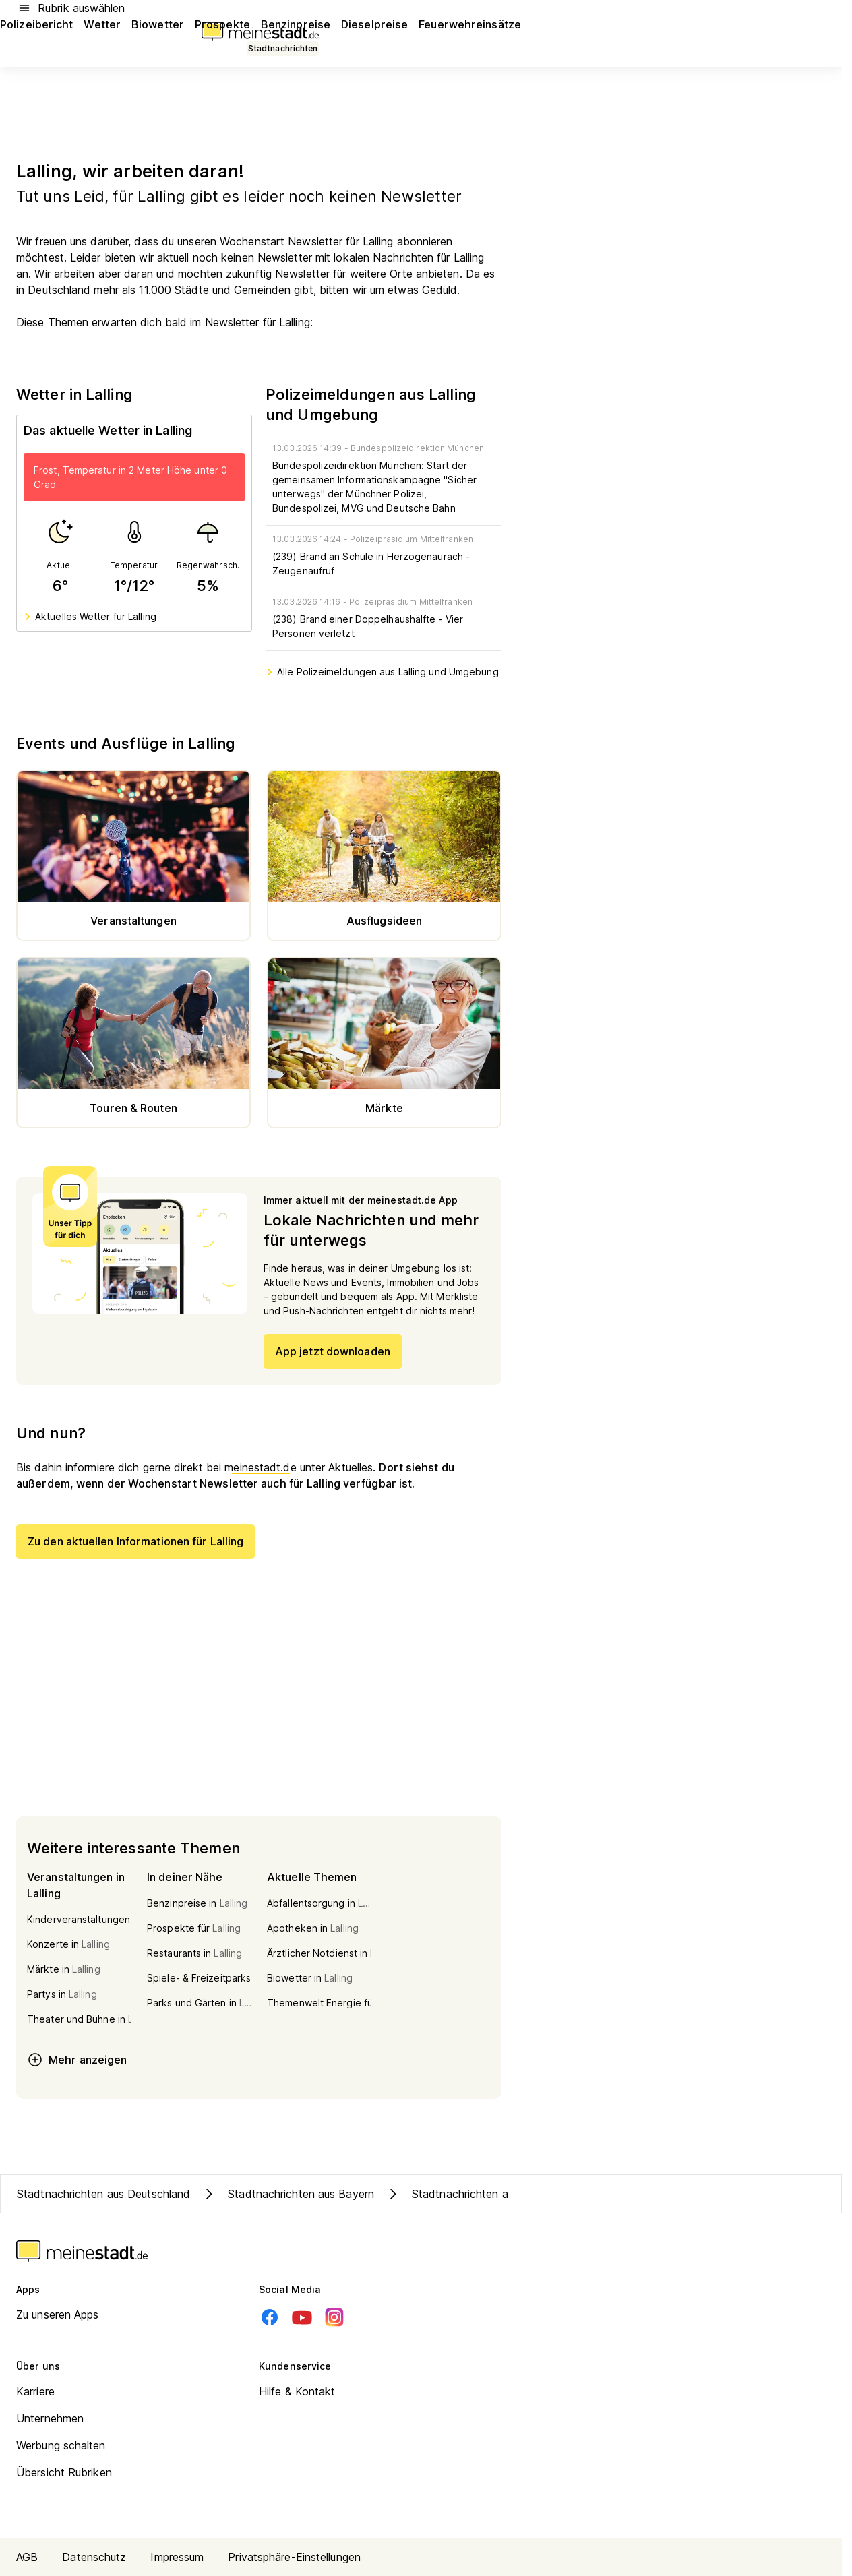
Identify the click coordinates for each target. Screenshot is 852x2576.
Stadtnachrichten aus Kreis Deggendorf (498, 2194)
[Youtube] (302, 2317)
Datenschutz (94, 2557)
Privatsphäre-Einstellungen (294, 2557)
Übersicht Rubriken (64, 2472)
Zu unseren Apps (57, 2314)
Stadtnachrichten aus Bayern (287, 2194)
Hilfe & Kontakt (297, 2391)
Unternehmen (50, 2418)
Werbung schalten (61, 2445)
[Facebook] (269, 2317)
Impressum (177, 2557)
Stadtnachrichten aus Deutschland (103, 2194)
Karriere (35, 2391)
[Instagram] (334, 2317)
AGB (27, 2557)
